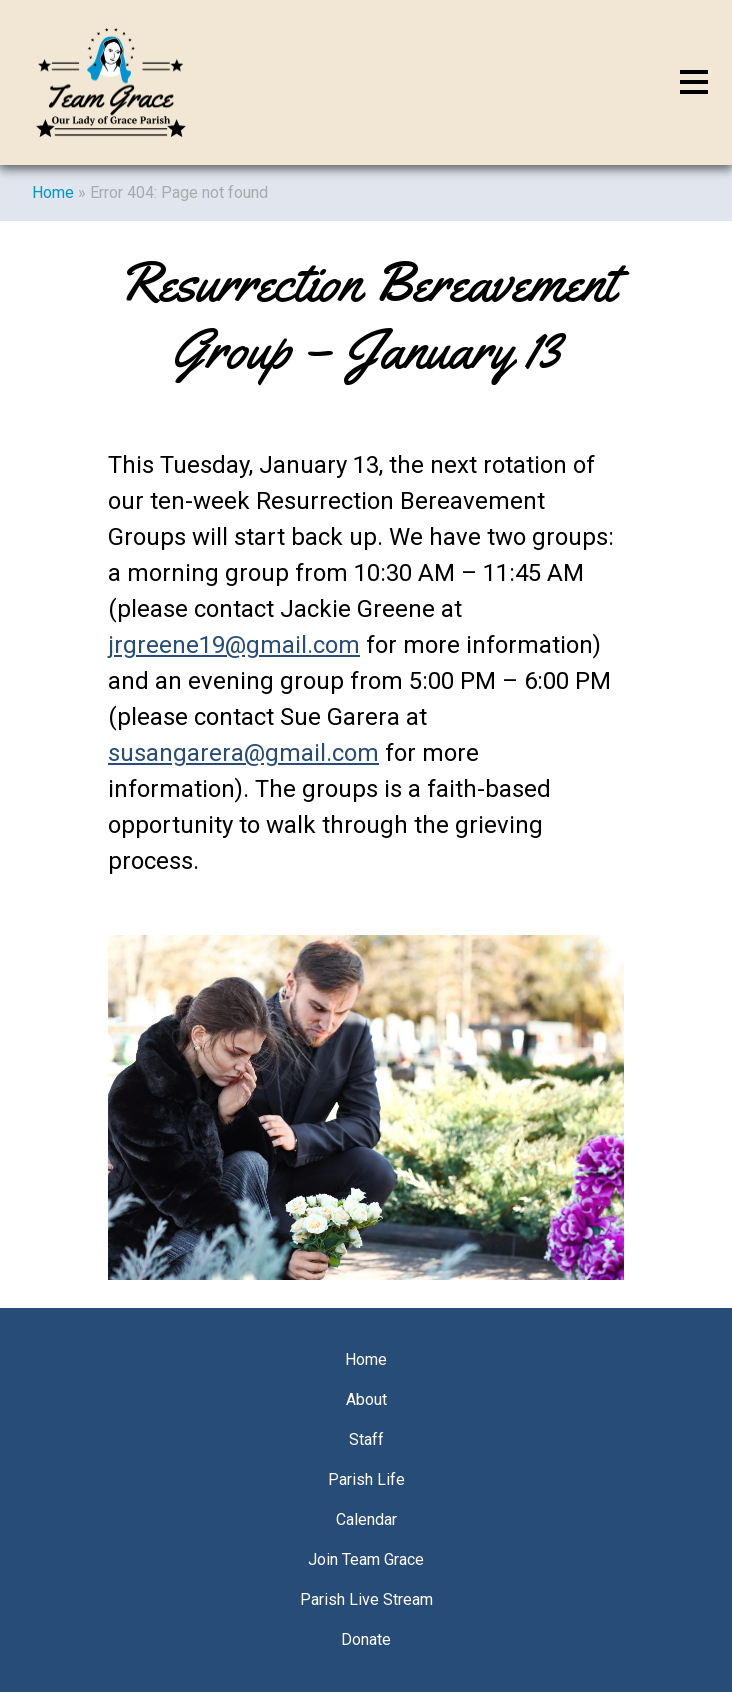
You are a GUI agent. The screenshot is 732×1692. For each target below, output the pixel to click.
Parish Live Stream (366, 1599)
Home (53, 192)
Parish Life (366, 1479)
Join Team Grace (366, 1559)
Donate (366, 1639)
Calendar (366, 1519)
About (366, 1399)
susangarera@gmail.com (243, 753)
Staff (366, 1439)
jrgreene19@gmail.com (234, 645)
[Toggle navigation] (694, 83)
